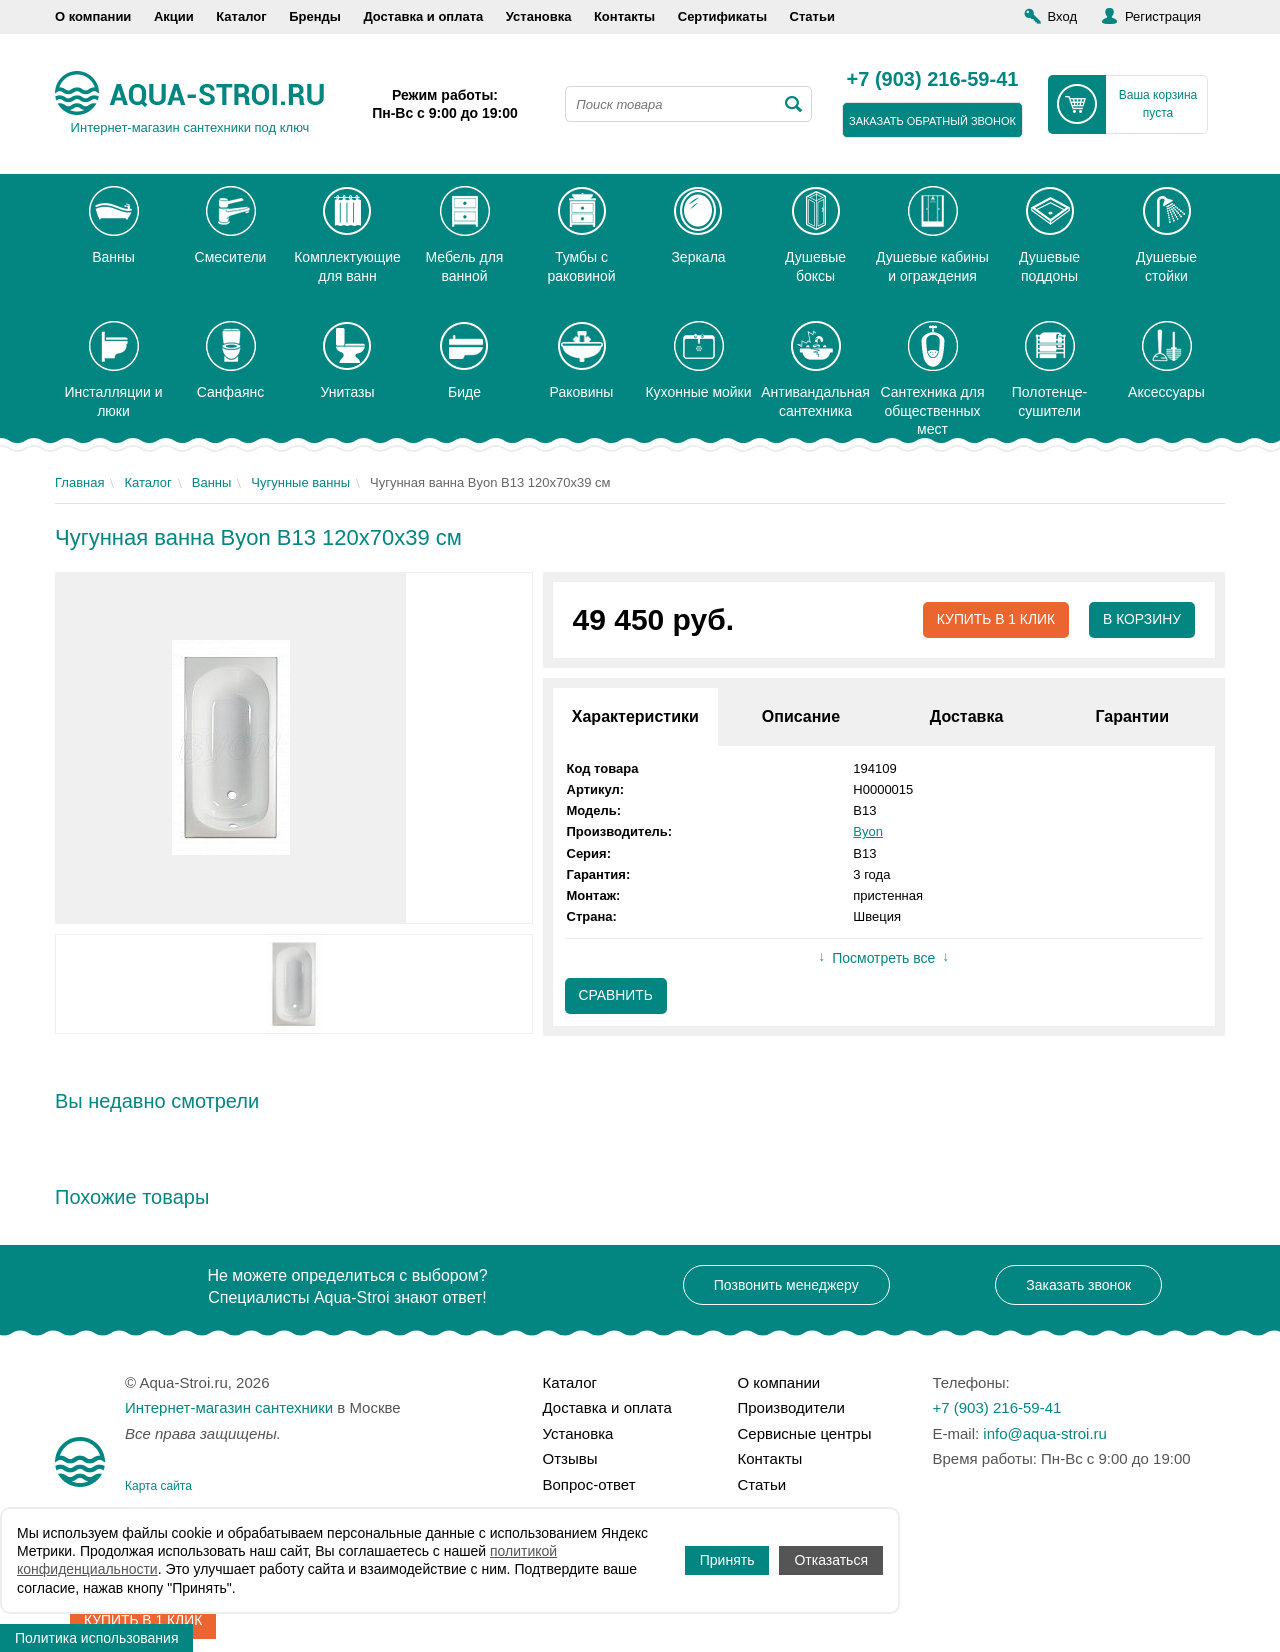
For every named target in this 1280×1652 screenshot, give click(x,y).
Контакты (624, 16)
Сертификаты (722, 16)
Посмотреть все (883, 959)
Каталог (241, 16)
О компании (93, 16)
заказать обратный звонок (932, 121)
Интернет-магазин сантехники (229, 1407)
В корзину (1141, 620)
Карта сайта (158, 1486)
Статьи (812, 16)
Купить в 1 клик (994, 620)
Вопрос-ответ (589, 1484)
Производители (791, 1407)
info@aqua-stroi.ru (1045, 1433)
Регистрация (1163, 16)
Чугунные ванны (300, 482)
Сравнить (616, 996)
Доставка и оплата (423, 16)
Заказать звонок (1078, 1285)
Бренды (315, 16)
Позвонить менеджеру (786, 1285)
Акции (174, 16)
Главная (79, 482)
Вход (1062, 16)
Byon (868, 832)
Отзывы (570, 1458)
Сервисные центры (805, 1433)
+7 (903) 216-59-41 (933, 80)
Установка (539, 16)
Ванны (212, 482)
